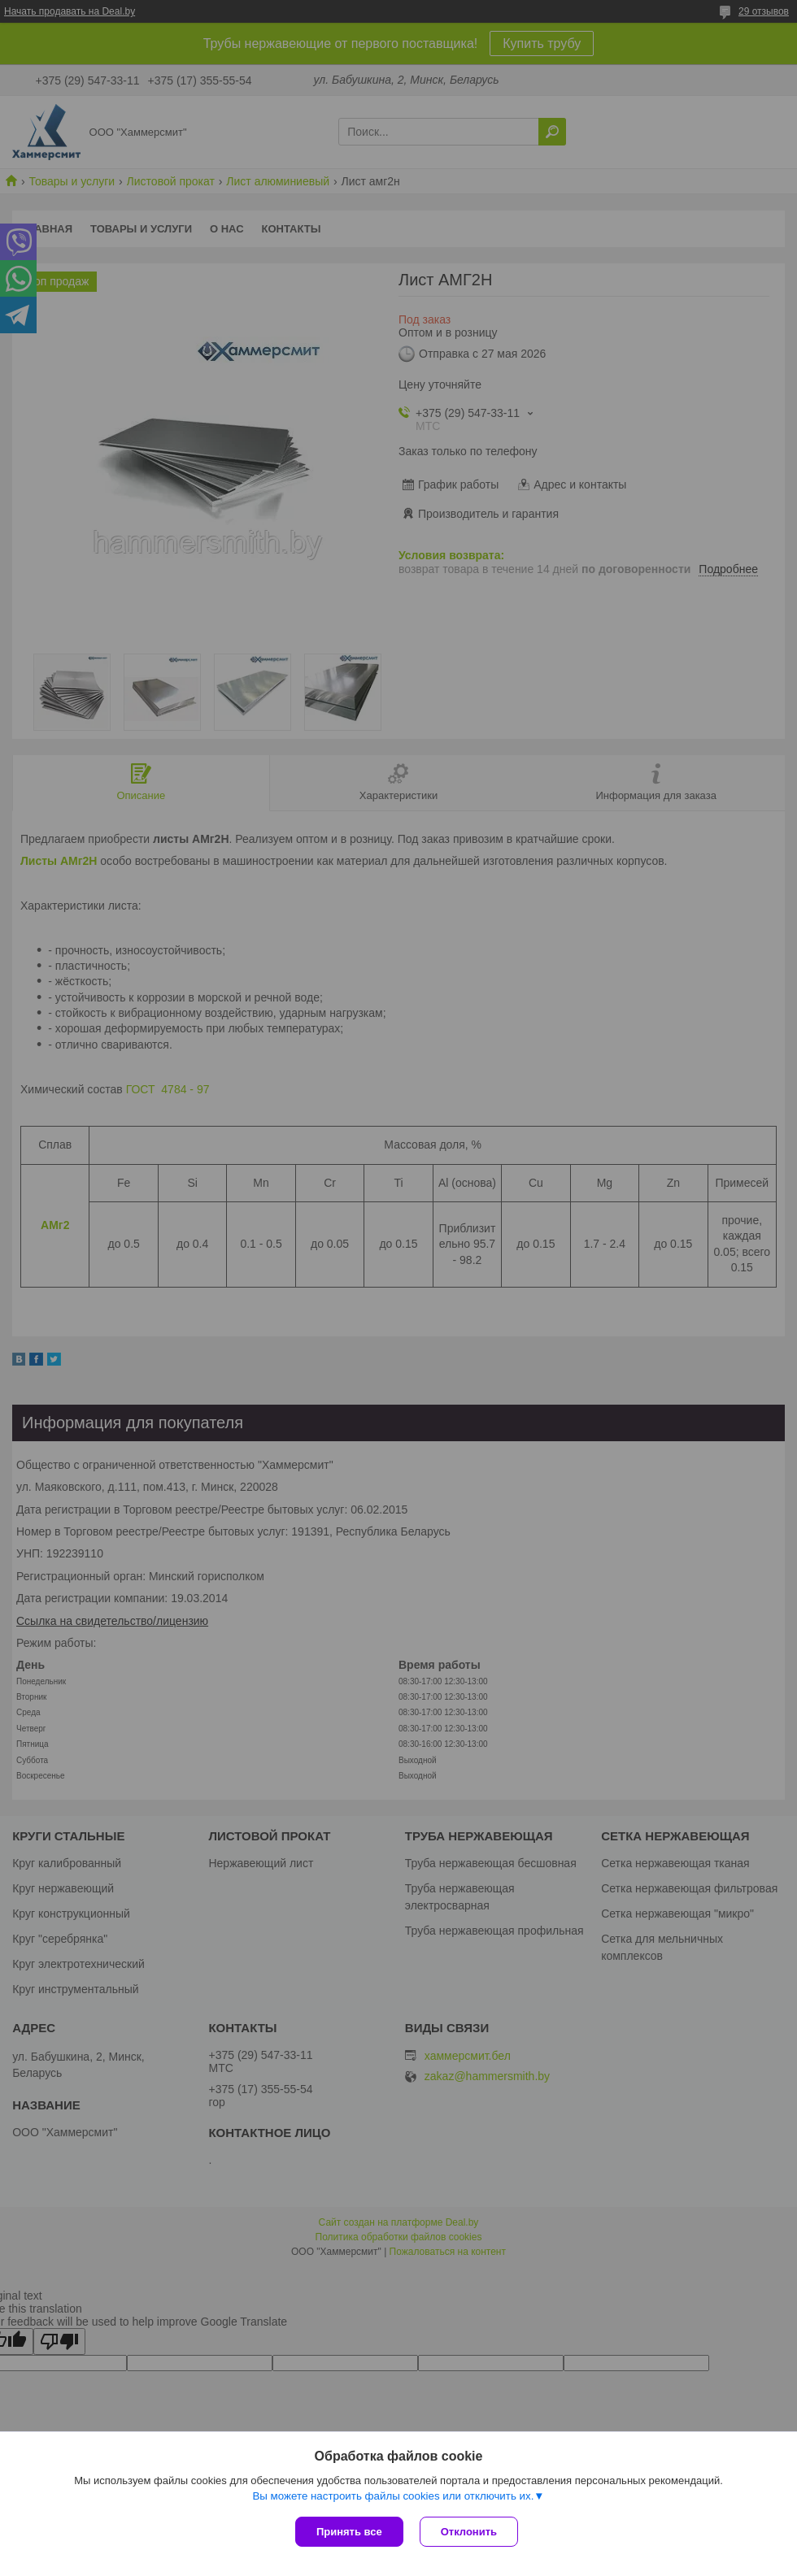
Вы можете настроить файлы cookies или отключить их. (393, 2496)
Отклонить (469, 2532)
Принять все (349, 2532)
